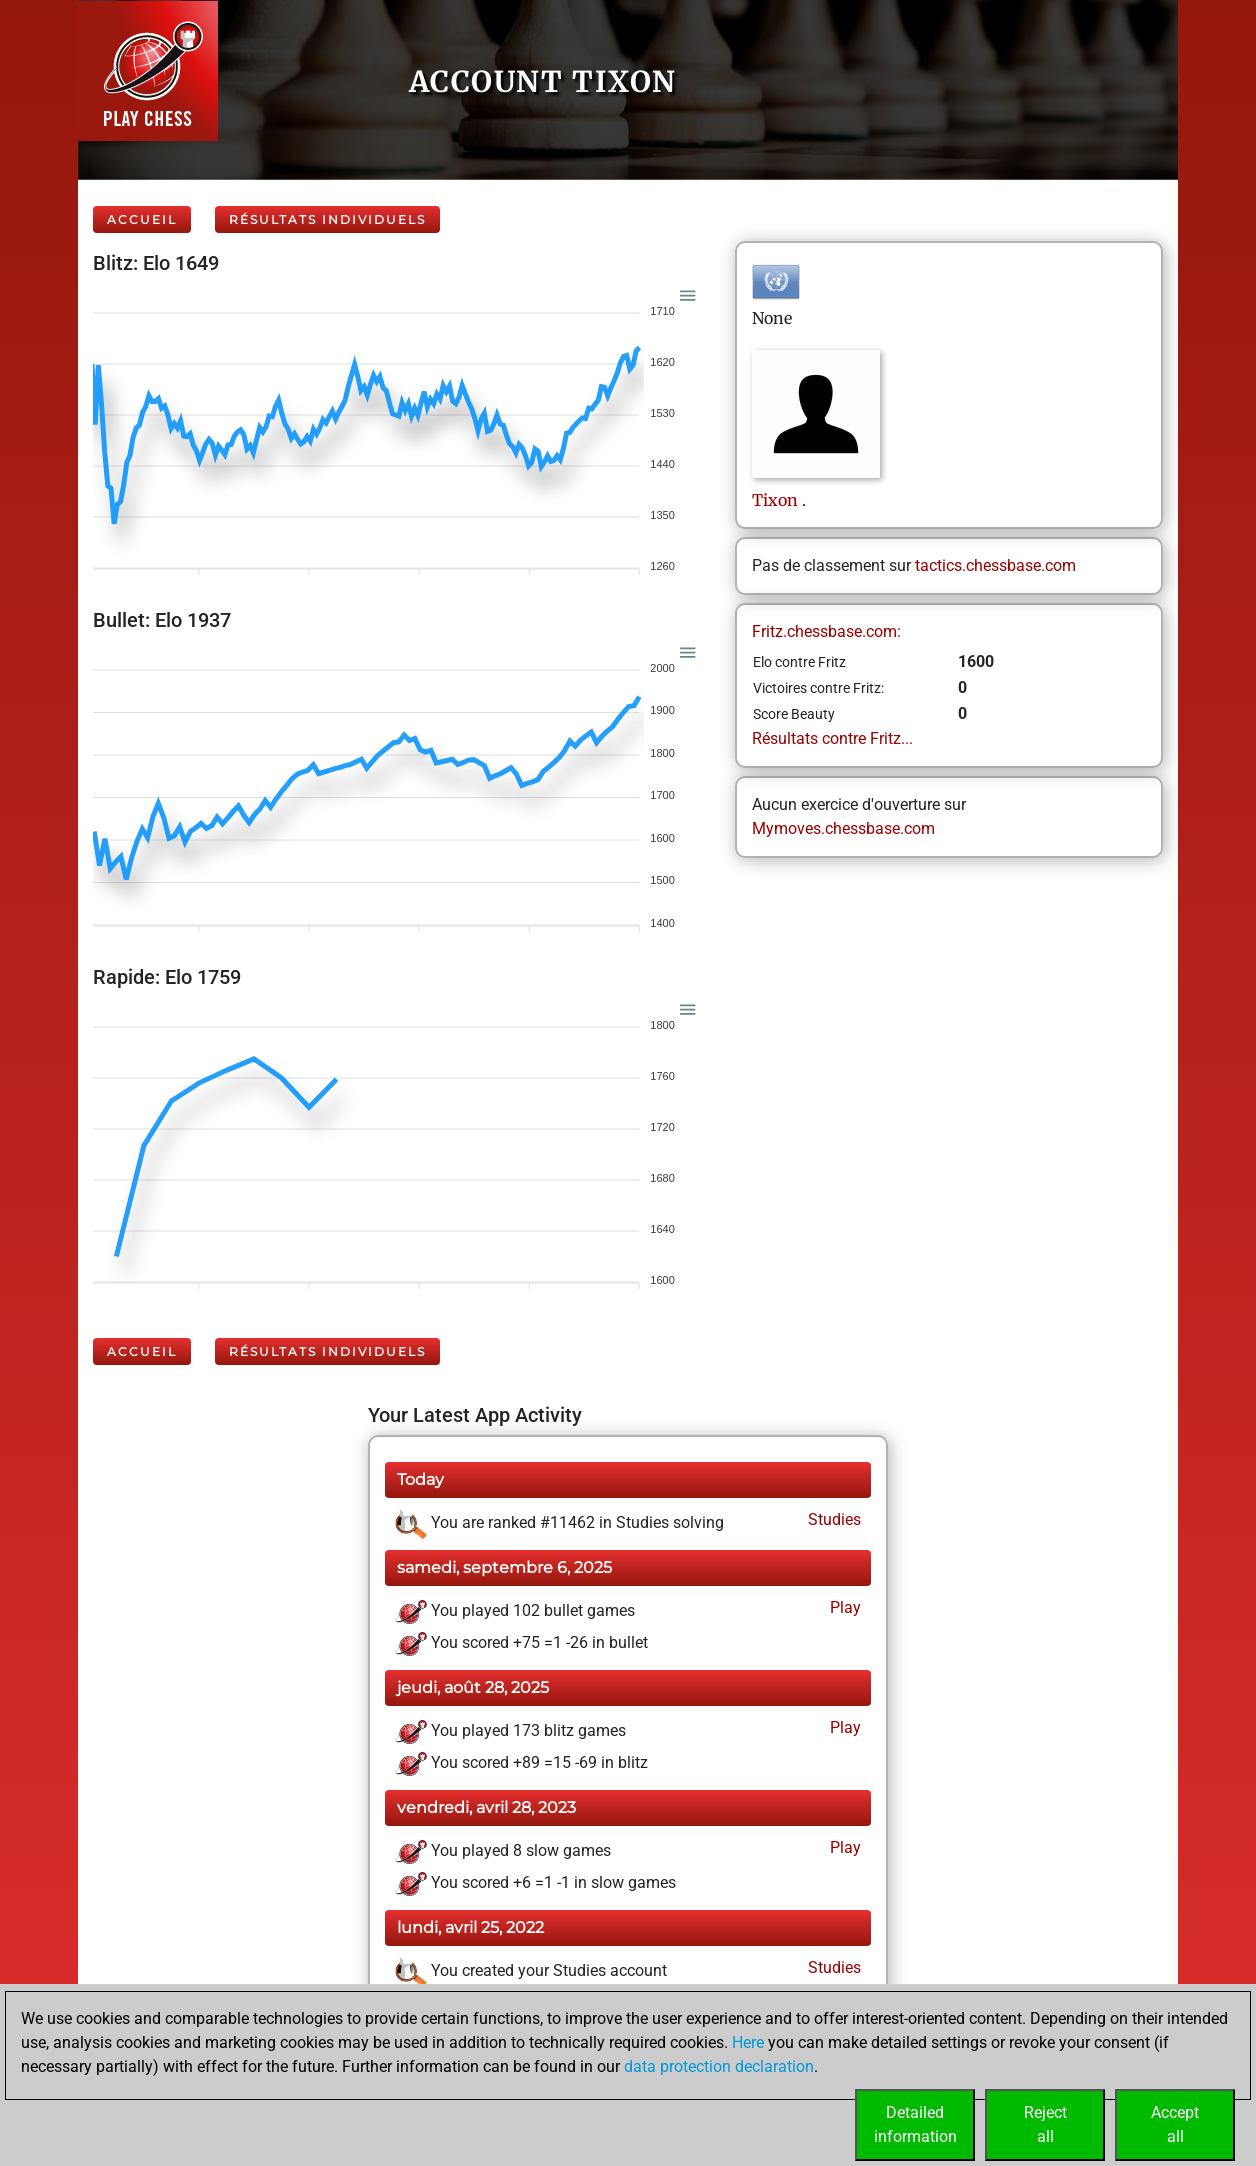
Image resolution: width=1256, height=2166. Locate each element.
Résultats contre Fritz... (832, 738)
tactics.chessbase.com (995, 565)
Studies (832, 1519)
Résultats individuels (327, 219)
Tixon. (779, 500)
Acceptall (1175, 2124)
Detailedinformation (915, 2124)
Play (843, 1607)
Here (748, 2042)
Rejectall (1045, 2124)
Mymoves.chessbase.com (843, 828)
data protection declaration (719, 2066)
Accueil (142, 219)
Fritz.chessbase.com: (826, 631)
